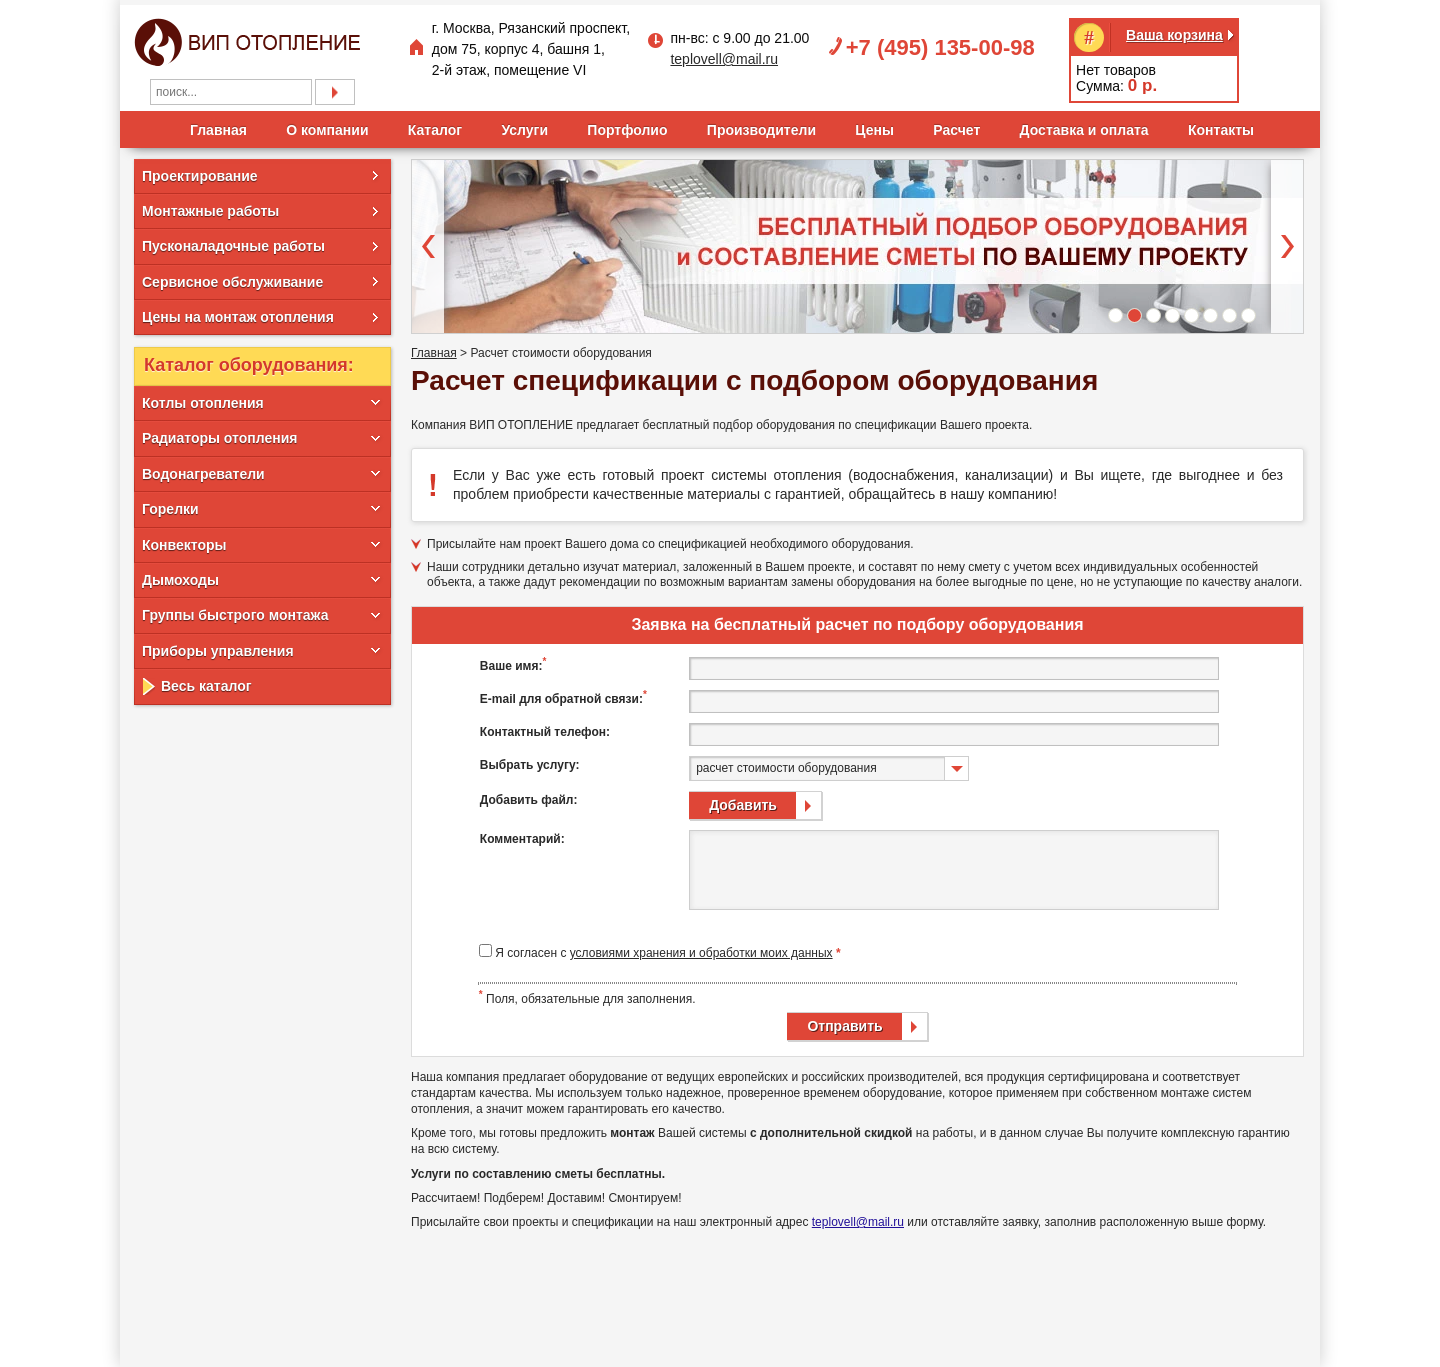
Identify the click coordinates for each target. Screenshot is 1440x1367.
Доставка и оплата (1084, 125)
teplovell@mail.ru (724, 55)
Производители (761, 125)
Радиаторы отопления (219, 434)
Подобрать (335, 87)
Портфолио (627, 125)
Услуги (524, 125)
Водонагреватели (203, 469)
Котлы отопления (203, 399)
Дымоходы (180, 576)
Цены (874, 125)
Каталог (435, 125)
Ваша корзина (1174, 30)
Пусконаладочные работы (233, 242)
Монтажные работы (210, 206)
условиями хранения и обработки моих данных (701, 949)
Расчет (956, 125)
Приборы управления (218, 646)
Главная (218, 125)
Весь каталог (206, 682)
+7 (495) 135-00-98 (940, 42)
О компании (327, 125)
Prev (428, 241)
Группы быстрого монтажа (235, 611)
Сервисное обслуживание (232, 277)
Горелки (170, 505)
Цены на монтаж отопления (238, 313)
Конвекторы (184, 540)
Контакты (1221, 125)
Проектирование (200, 171)
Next (1287, 241)
